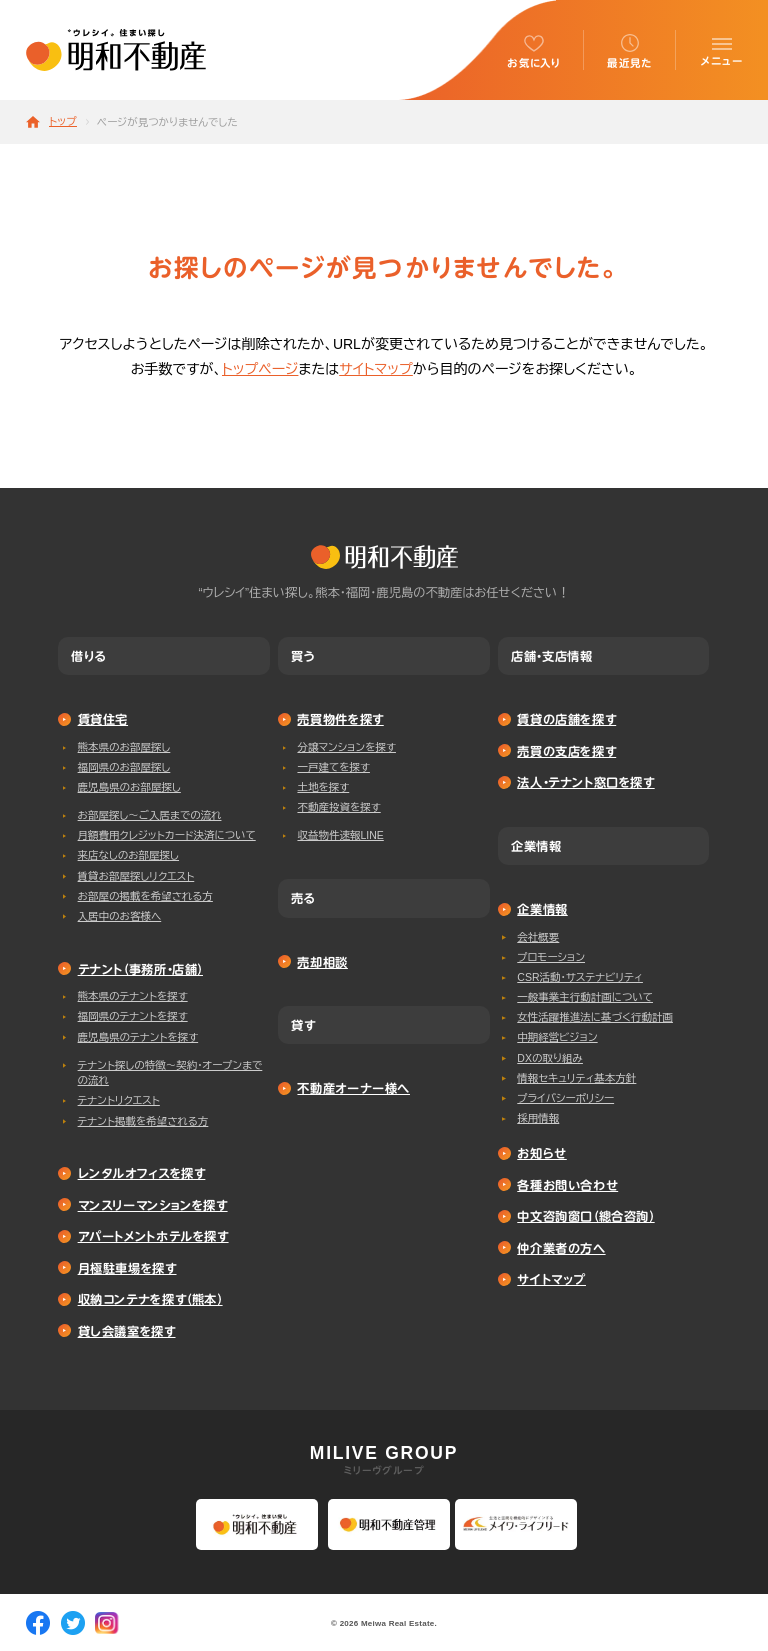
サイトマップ (376, 369)
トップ (63, 121)
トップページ (260, 369)
